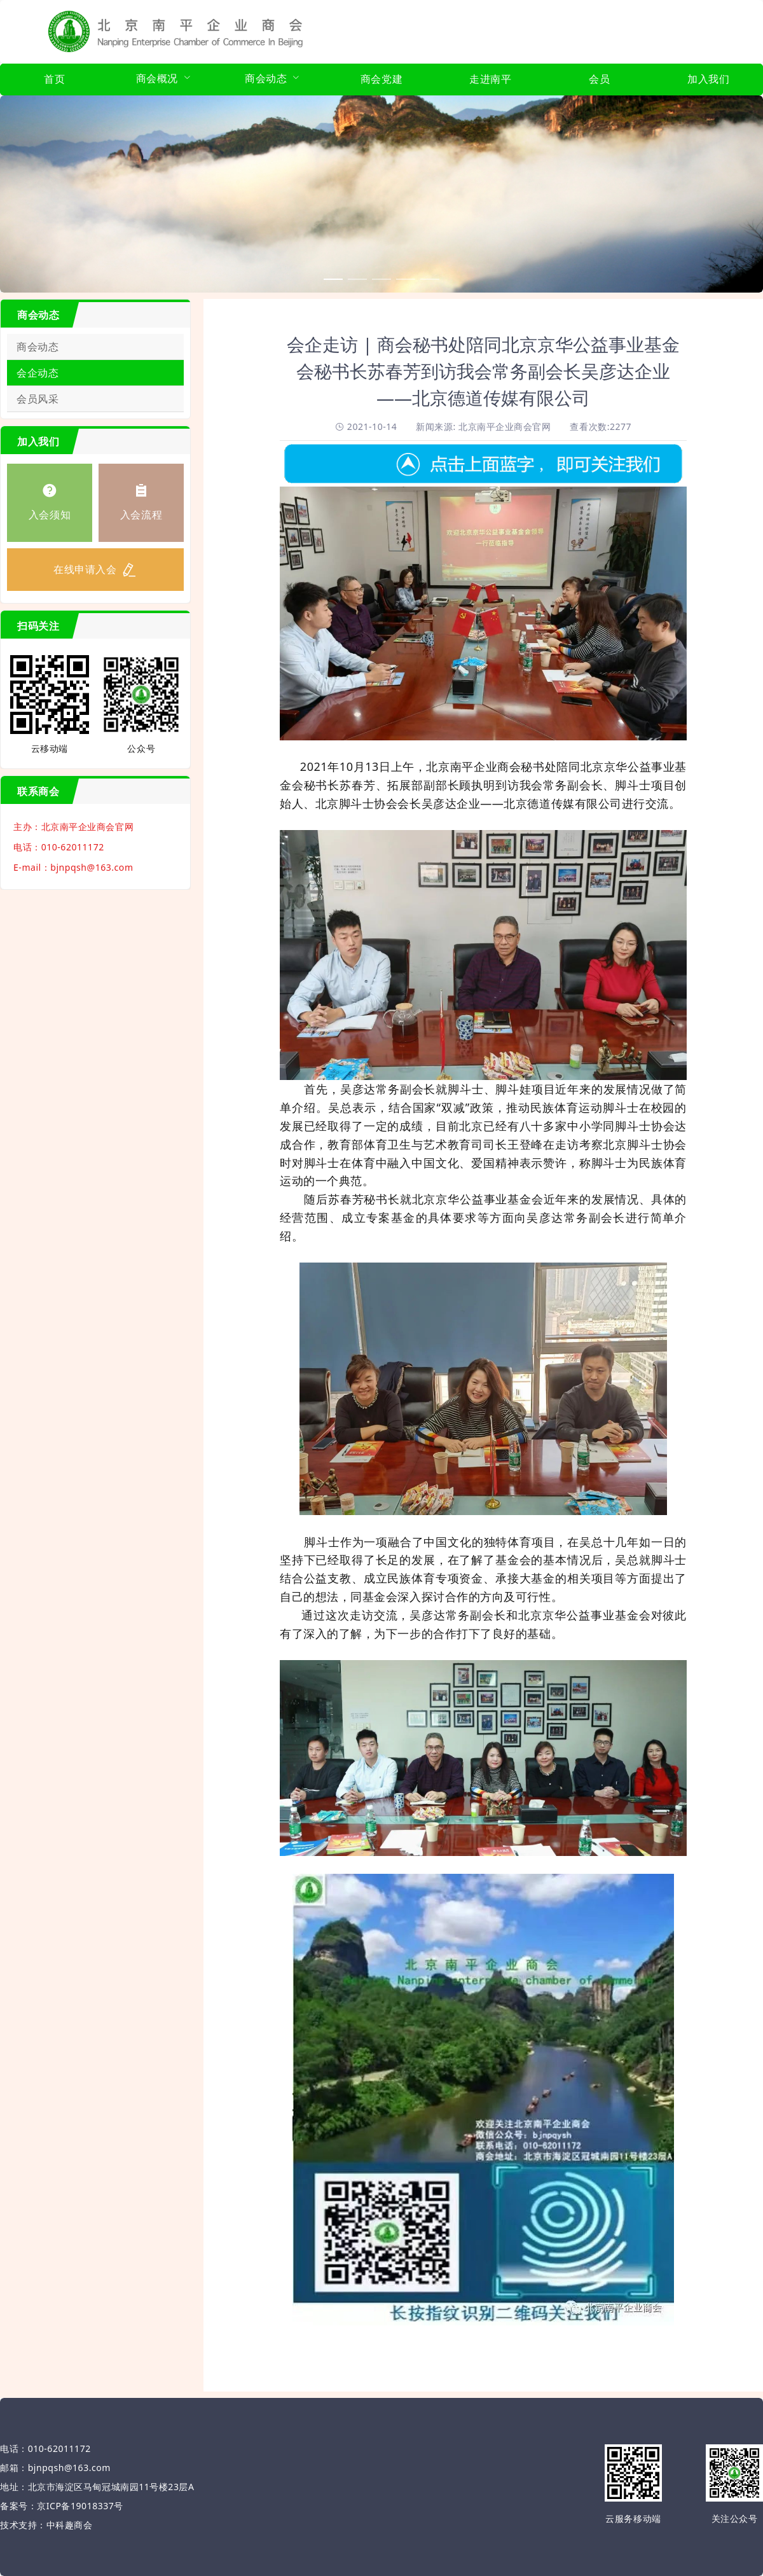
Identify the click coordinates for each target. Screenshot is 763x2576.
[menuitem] (54, 79)
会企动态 (37, 373)
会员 (599, 79)
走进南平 (490, 79)
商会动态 (37, 347)
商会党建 (381, 79)
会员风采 (37, 399)
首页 (54, 79)
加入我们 (708, 79)
